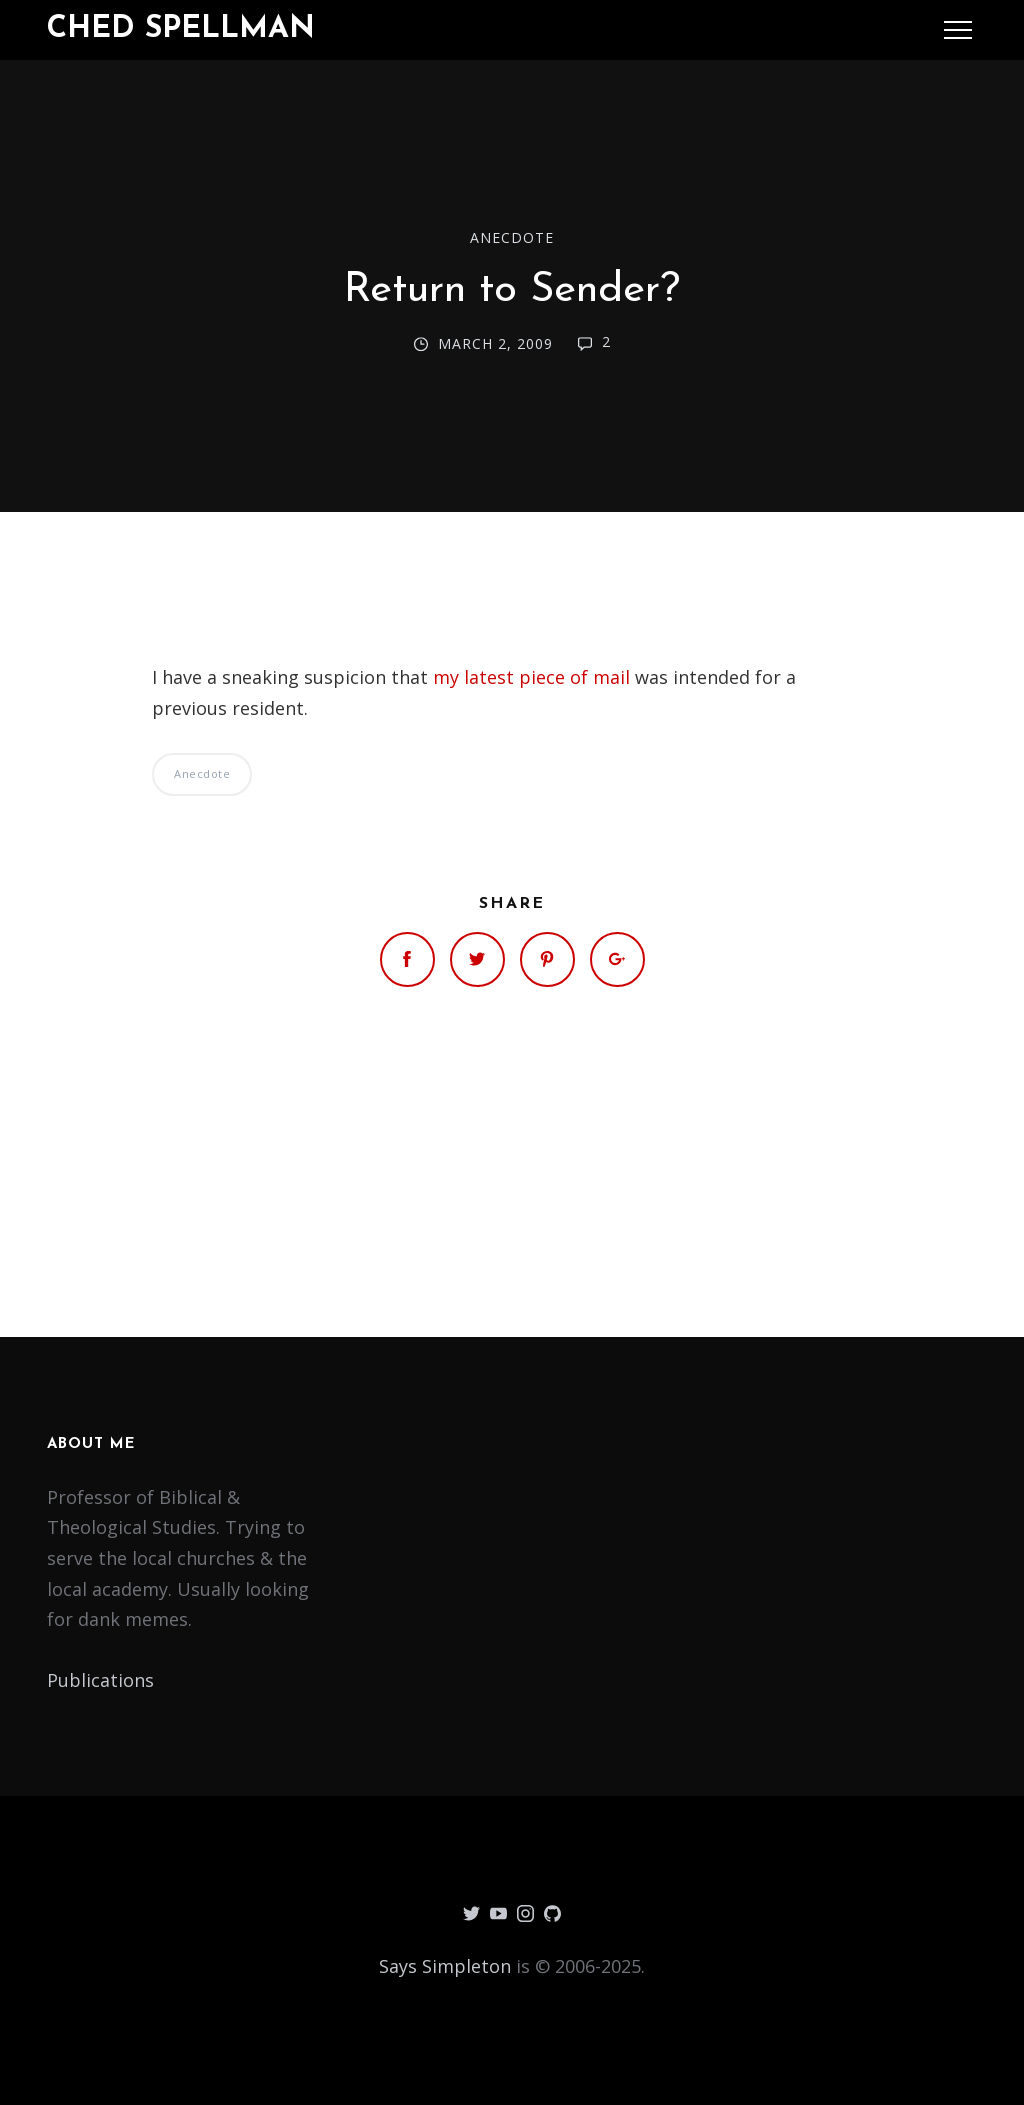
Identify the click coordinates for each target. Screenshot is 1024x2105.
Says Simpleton (445, 1966)
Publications (100, 1680)
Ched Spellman (181, 29)
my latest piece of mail (531, 677)
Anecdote (512, 237)
